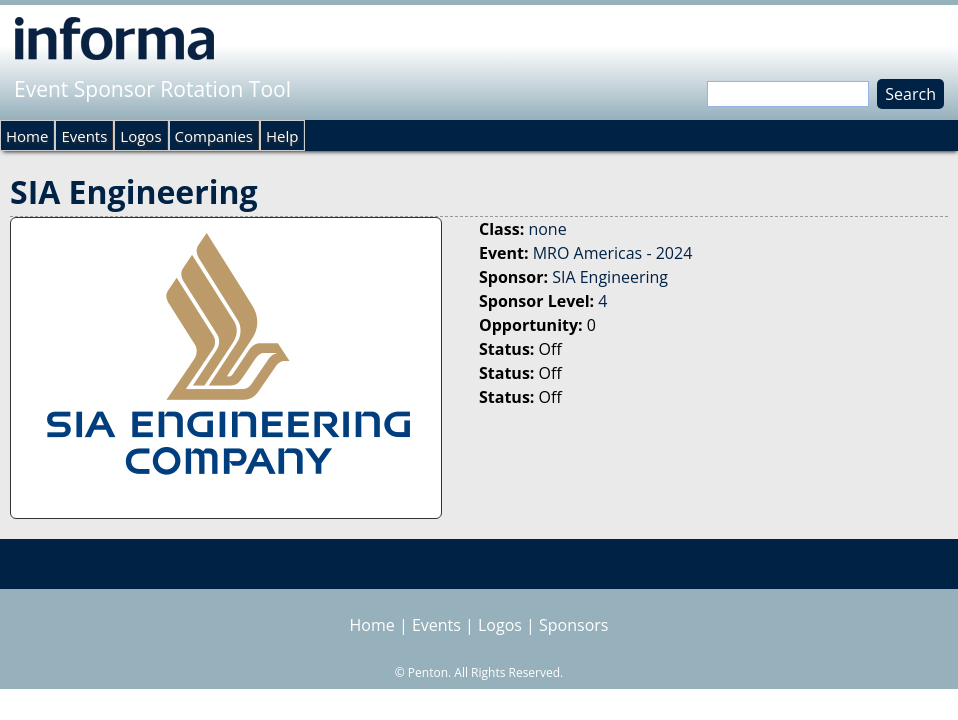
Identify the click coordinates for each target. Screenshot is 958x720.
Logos (140, 136)
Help (282, 136)
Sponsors (573, 625)
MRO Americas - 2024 (613, 253)
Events (84, 136)
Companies (214, 136)
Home (27, 136)
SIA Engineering (610, 277)
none (547, 229)
